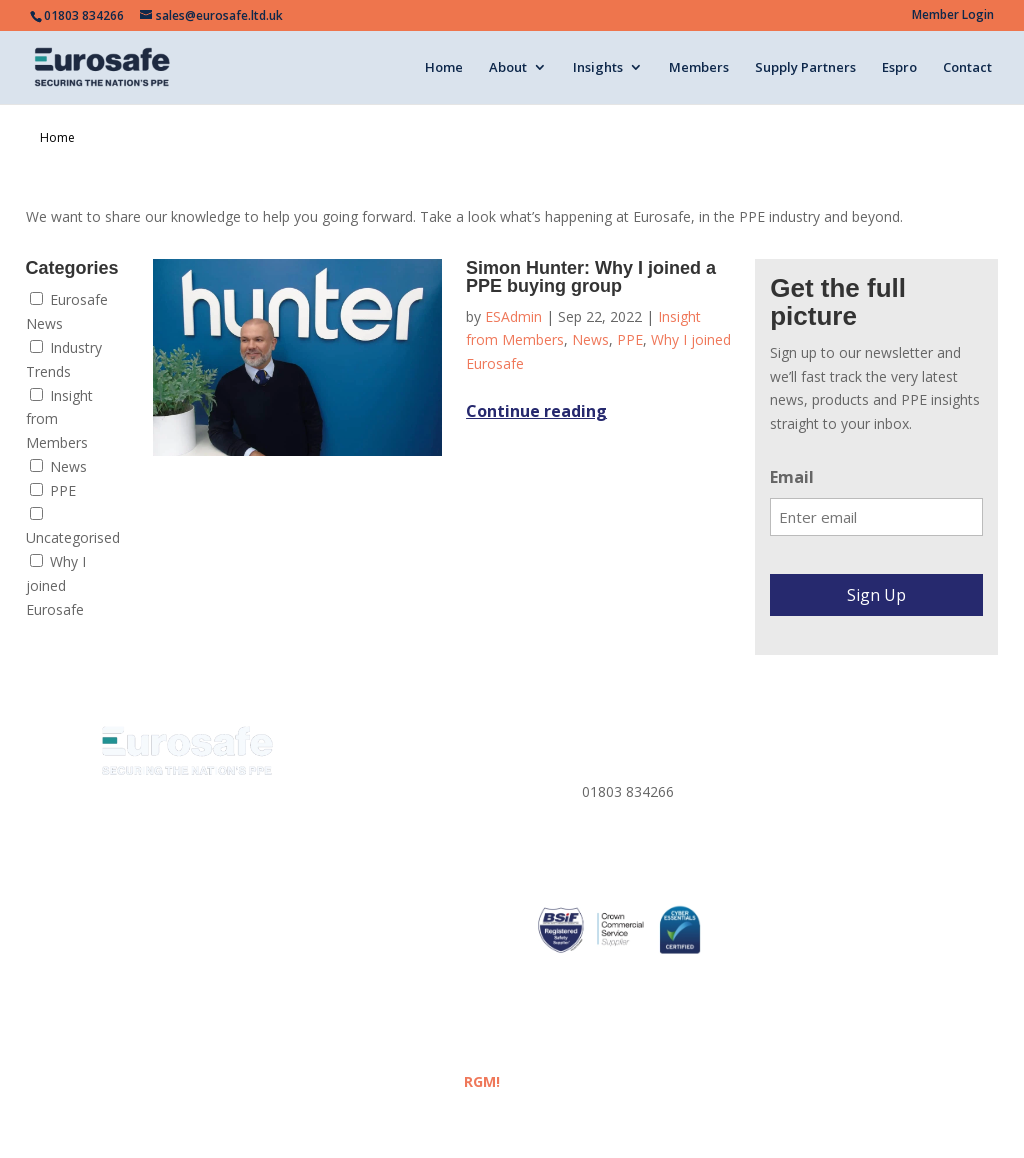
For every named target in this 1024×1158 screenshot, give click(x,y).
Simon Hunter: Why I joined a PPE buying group (591, 277)
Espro (899, 68)
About (508, 68)
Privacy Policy (795, 761)
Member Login (953, 16)
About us (347, 785)
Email (792, 477)
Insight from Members (59, 419)
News (58, 466)
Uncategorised (73, 527)
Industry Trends (64, 359)
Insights (598, 68)
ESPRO (340, 951)
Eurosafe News (67, 311)
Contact (967, 68)
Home (444, 68)
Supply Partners (805, 68)
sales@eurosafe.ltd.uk (652, 853)
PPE (53, 490)
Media (338, 856)
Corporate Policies (810, 832)
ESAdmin (513, 316)
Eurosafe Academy (379, 880)
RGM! (482, 1081)
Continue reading (536, 411)
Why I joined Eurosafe (56, 585)
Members (699, 68)
